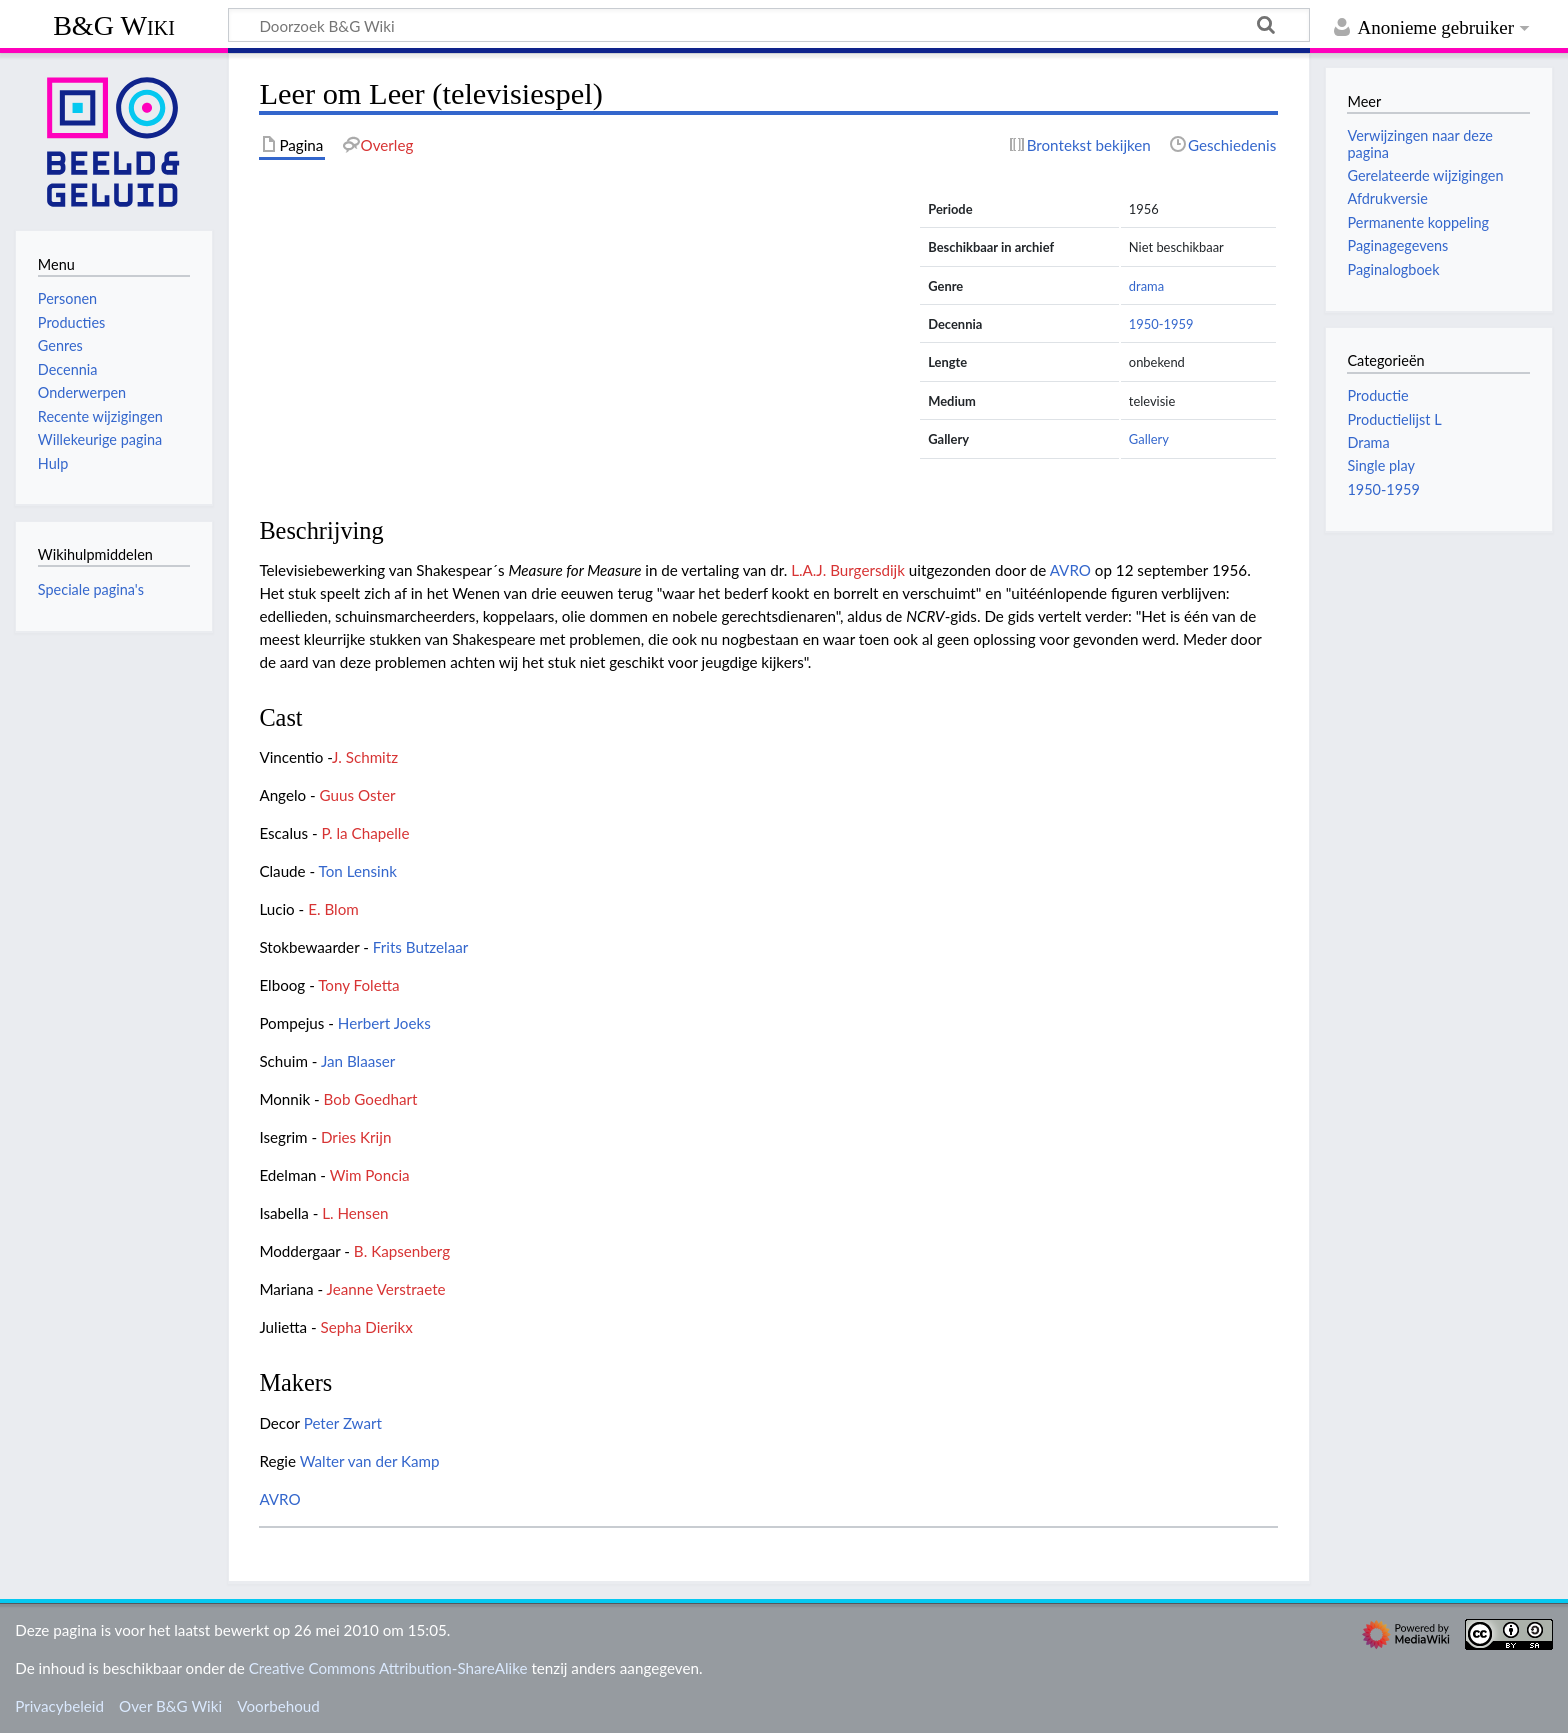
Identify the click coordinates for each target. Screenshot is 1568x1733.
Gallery (1149, 439)
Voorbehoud (278, 1706)
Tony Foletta (358, 985)
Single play (1380, 465)
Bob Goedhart (371, 1099)
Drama (1368, 442)
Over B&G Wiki (170, 1706)
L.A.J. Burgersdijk (848, 570)
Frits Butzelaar (421, 947)
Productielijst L (1394, 419)
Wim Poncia (370, 1175)
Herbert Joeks (384, 1023)
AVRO (1070, 570)
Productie (1377, 395)
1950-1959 (1161, 324)
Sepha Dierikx (367, 1327)
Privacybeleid (59, 1706)
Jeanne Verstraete (386, 1289)
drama (1146, 286)
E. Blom (333, 909)
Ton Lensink (358, 871)
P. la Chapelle (365, 833)
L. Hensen (355, 1213)
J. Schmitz (365, 757)
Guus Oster (358, 795)
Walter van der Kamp (370, 1461)
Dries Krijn (356, 1137)
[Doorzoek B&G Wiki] (769, 25)
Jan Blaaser (358, 1061)
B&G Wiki (114, 25)
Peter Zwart (343, 1423)
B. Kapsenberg (402, 1251)
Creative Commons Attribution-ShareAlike (388, 1668)
